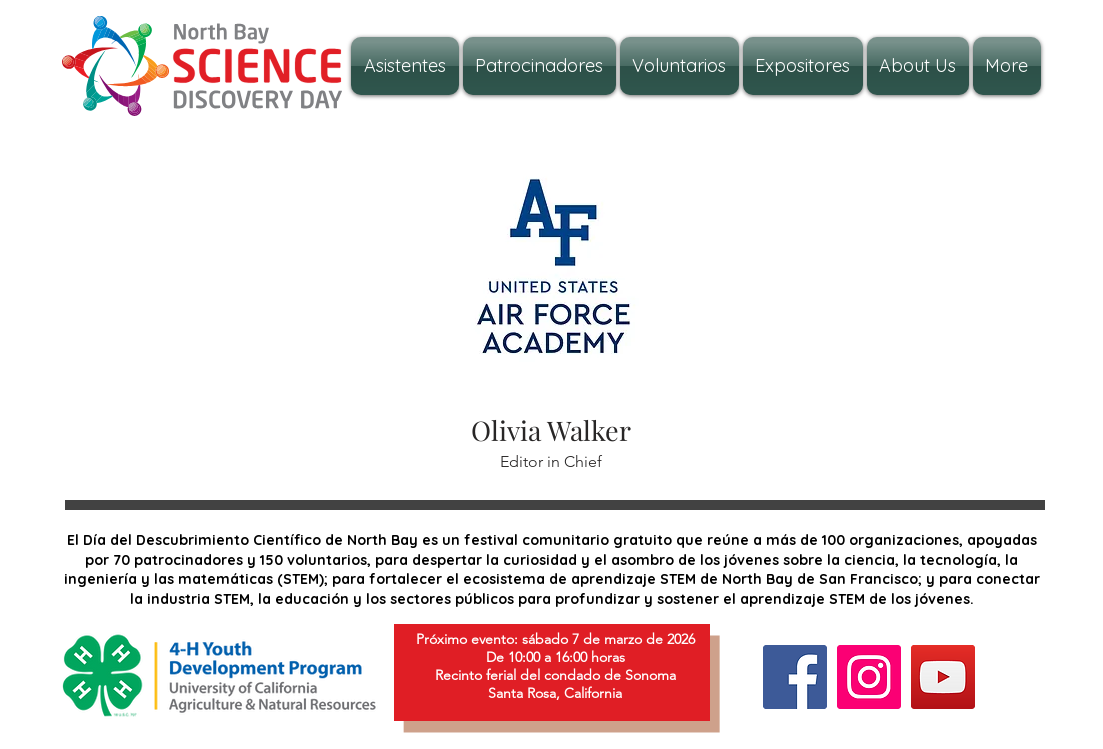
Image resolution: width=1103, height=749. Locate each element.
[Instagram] (869, 677)
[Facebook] (795, 677)
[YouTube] (943, 677)
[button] (918, 66)
